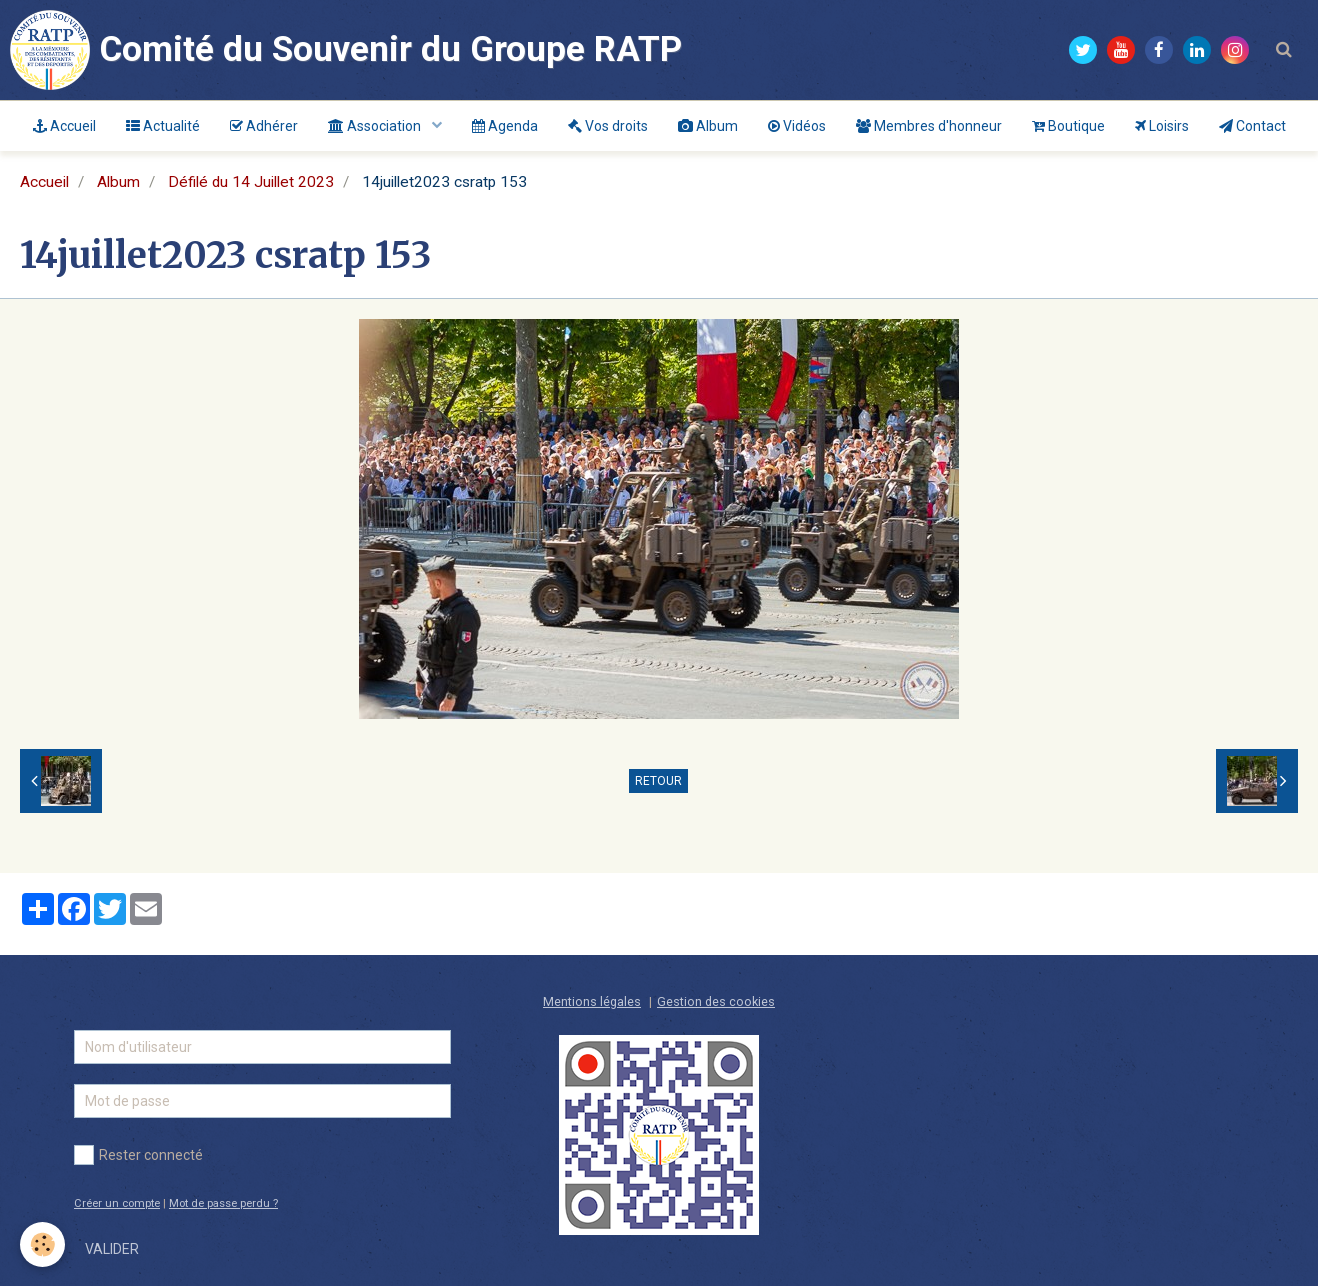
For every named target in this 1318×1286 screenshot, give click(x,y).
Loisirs (1162, 126)
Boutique (1068, 126)
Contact (1252, 126)
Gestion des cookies (716, 1001)
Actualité (163, 126)
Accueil (64, 126)
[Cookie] (42, 1244)
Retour (658, 781)
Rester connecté (138, 1155)
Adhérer (264, 126)
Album (708, 126)
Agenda (505, 126)
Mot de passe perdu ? (223, 1203)
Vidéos (797, 126)
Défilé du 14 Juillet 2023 (251, 182)
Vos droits (608, 126)
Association (376, 126)
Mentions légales (592, 1001)
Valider (112, 1249)
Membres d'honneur (929, 126)
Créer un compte (117, 1203)
